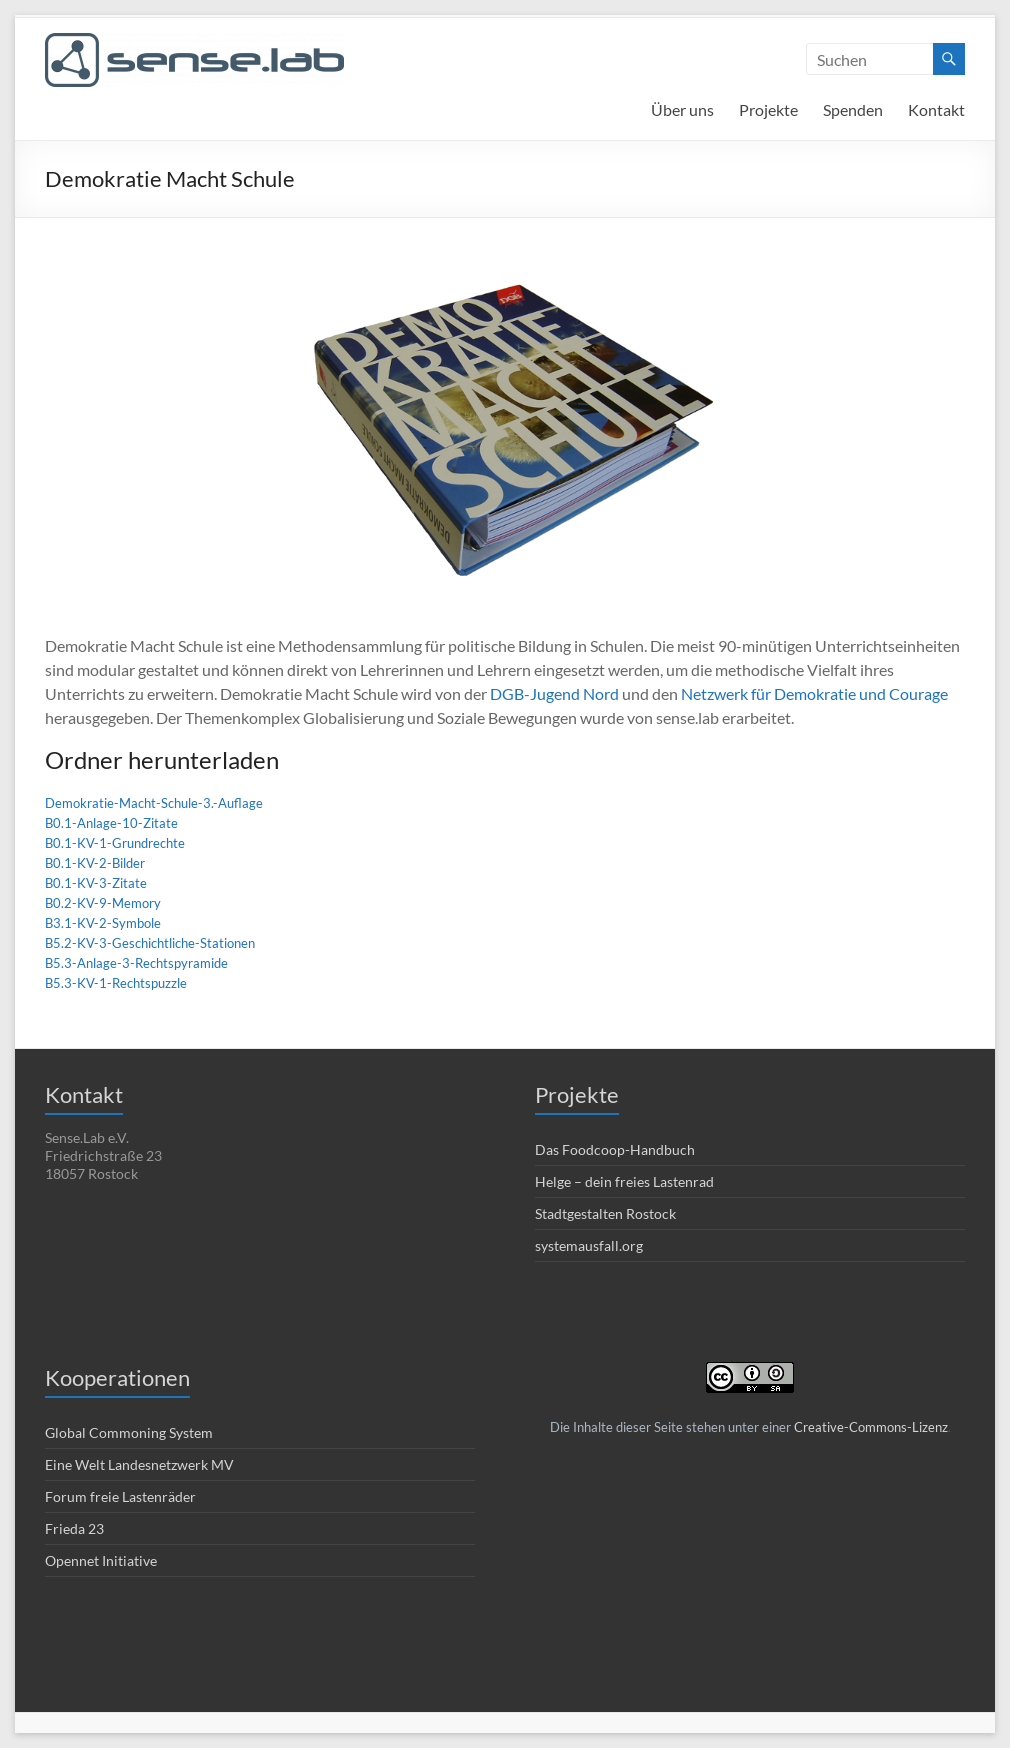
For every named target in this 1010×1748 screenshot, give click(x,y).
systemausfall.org (589, 1245)
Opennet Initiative (101, 1560)
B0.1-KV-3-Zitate (96, 883)
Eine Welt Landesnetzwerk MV (139, 1464)
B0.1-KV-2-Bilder (95, 863)
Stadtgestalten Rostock (605, 1213)
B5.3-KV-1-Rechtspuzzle (116, 983)
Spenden (853, 109)
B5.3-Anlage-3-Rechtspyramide (136, 963)
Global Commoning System (129, 1432)
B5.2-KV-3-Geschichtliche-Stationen (150, 943)
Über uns (682, 109)
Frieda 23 (74, 1528)
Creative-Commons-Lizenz (871, 1427)
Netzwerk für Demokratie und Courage (814, 693)
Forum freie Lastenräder (120, 1496)
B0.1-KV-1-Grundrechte (115, 843)
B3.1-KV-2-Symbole (103, 923)
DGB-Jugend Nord (554, 693)
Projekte (768, 109)
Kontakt (936, 109)
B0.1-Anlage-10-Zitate (111, 823)
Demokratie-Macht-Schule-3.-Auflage (154, 803)
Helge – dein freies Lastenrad (624, 1181)
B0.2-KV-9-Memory (103, 903)
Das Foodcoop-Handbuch (615, 1149)
